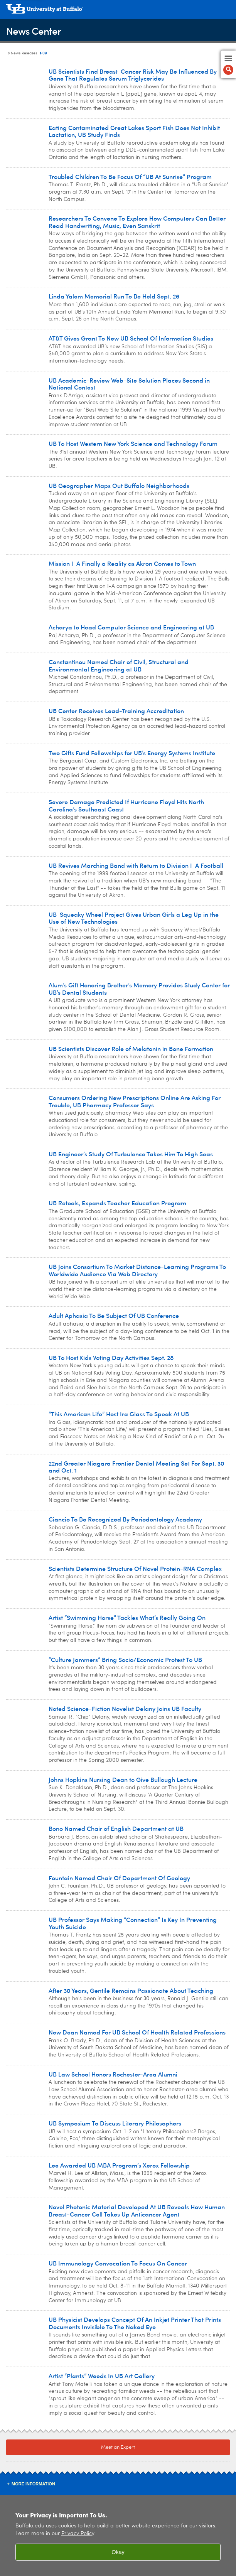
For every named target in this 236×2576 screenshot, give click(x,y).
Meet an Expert (118, 2447)
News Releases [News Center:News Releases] (24, 53)
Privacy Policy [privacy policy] (77, 2534)
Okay (118, 2552)
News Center (33, 30)
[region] (118, 2535)
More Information (33, 2484)
